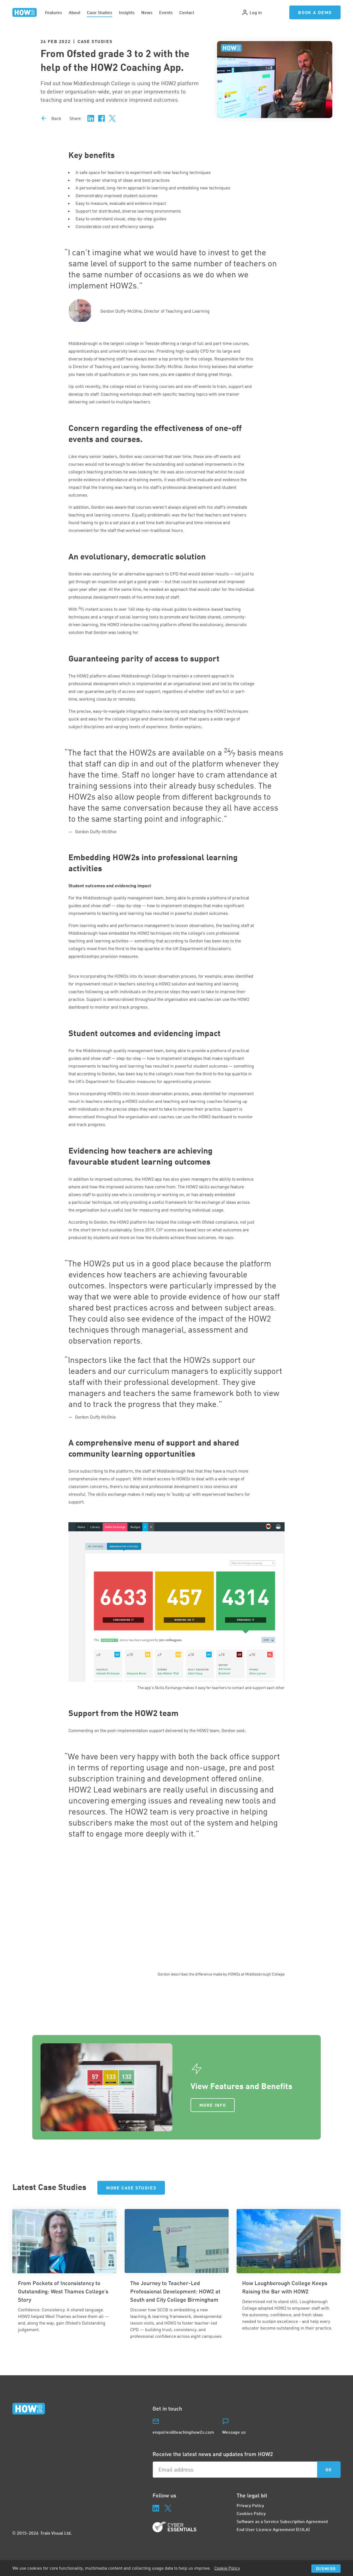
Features (53, 12)
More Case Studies (131, 2187)
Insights (127, 12)
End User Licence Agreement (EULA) (273, 2529)
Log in (252, 12)
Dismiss (326, 2568)
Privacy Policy (250, 2505)
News (147, 12)
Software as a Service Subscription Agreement (282, 2521)
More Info (212, 2105)
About (74, 12)
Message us (234, 2432)
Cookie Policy (227, 2568)
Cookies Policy (251, 2513)
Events (166, 12)
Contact (186, 12)
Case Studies (99, 12)
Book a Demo (315, 12)
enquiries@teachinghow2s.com (183, 2432)
